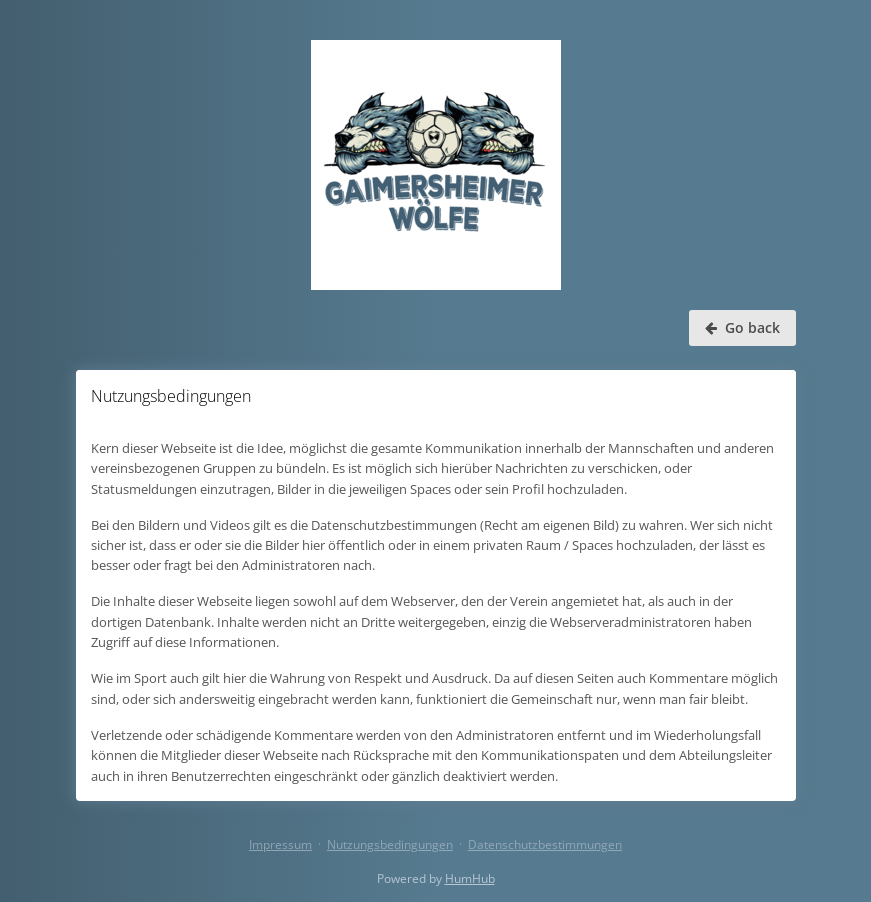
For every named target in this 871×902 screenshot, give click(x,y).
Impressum (280, 844)
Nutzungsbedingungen (390, 844)
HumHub (470, 878)
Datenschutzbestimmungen (545, 844)
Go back (742, 327)
